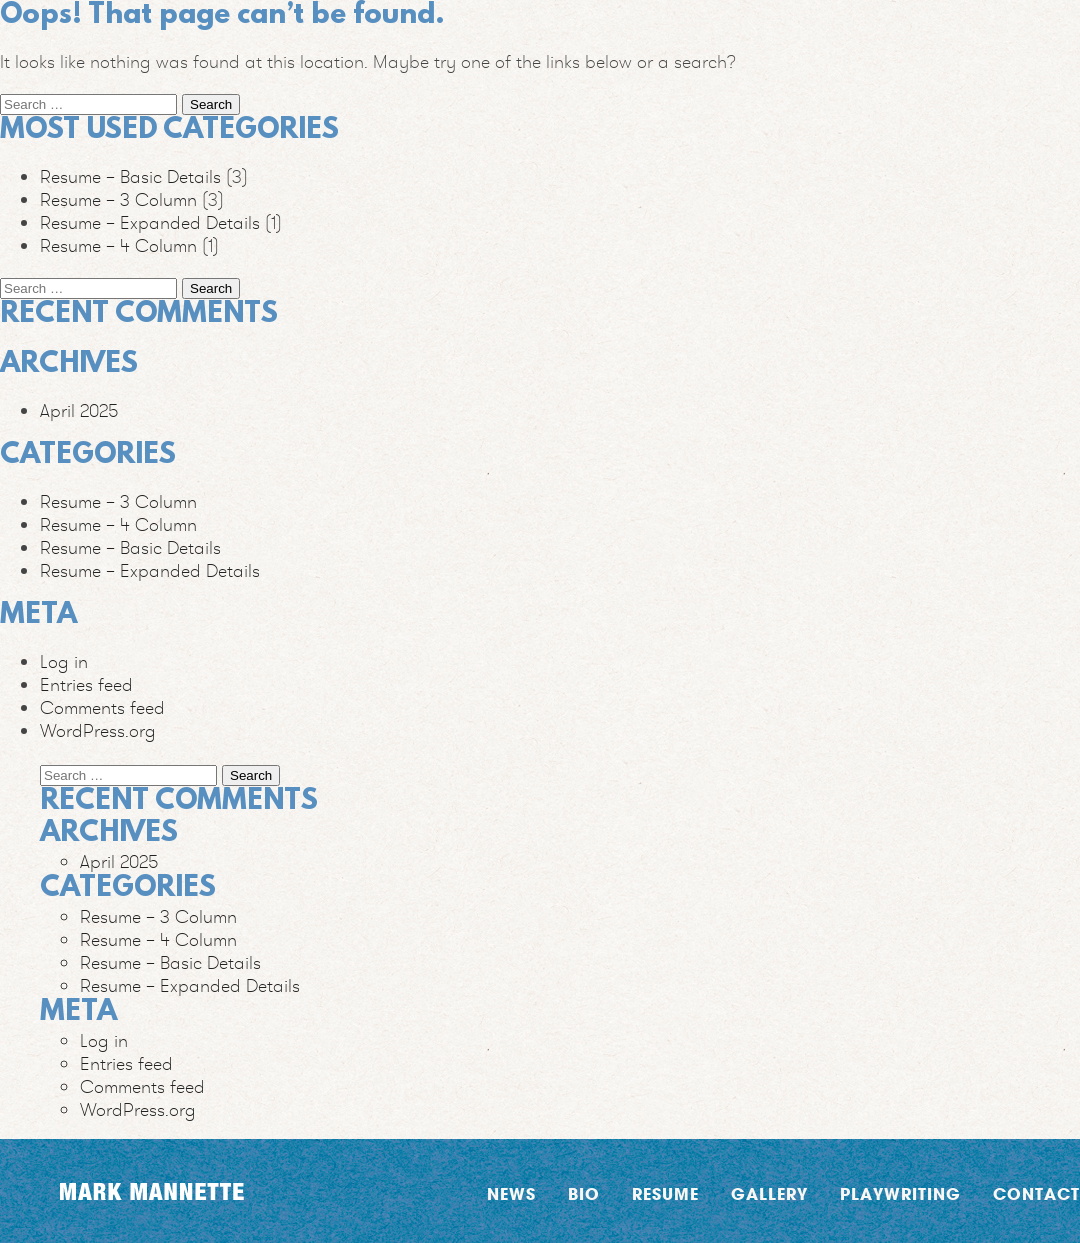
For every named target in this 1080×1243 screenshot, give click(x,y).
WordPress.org (98, 730)
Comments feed (102, 707)
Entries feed (86, 684)
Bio (584, 1193)
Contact (1036, 1193)
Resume (665, 1193)
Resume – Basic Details (130, 176)
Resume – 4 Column (118, 245)
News (511, 1193)
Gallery (769, 1193)
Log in (64, 661)
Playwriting (900, 1193)
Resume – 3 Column (118, 199)
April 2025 (79, 410)
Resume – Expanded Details (150, 222)
